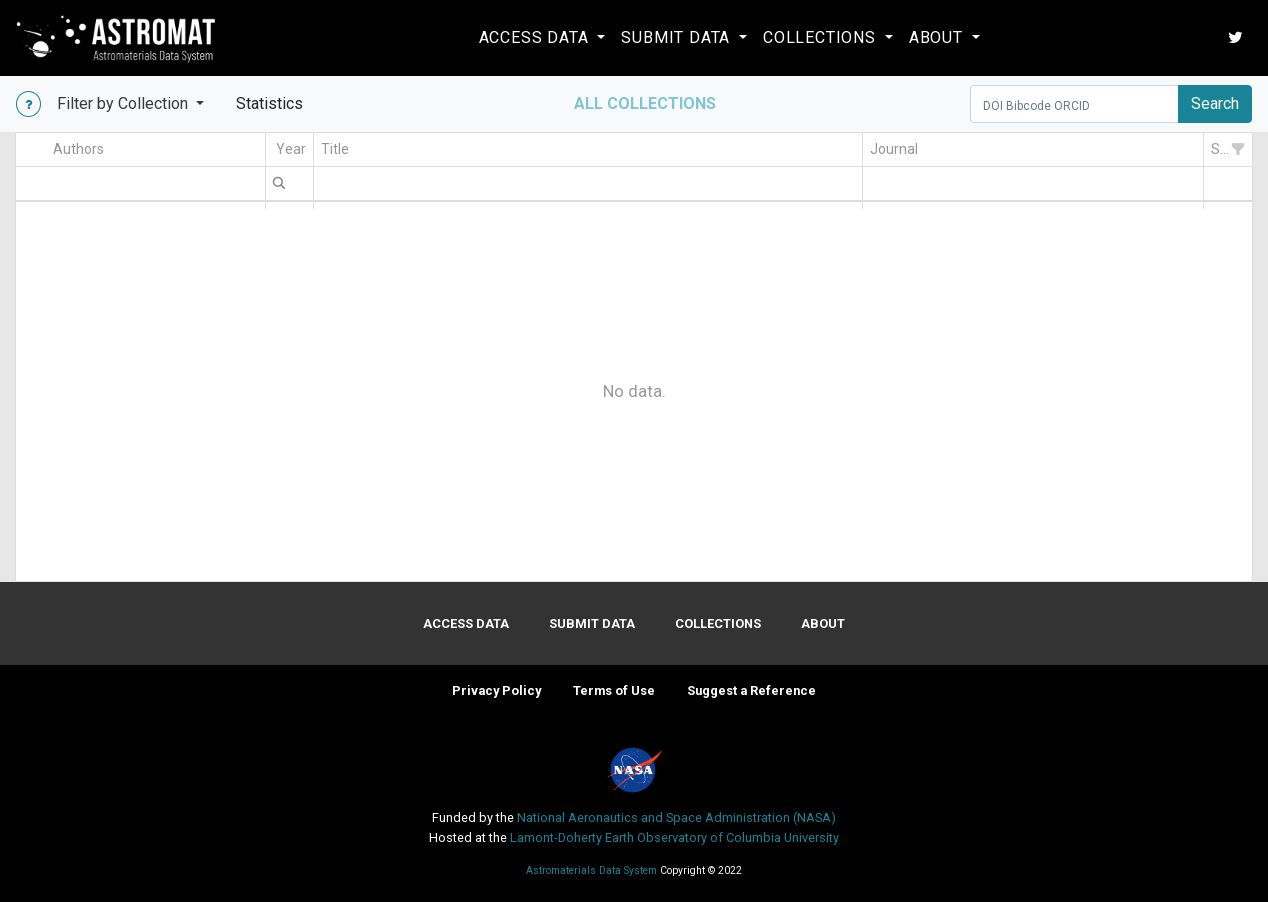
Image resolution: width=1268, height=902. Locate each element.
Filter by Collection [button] (124, 103)
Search (1215, 103)
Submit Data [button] (678, 37)
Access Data (466, 623)
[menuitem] (279, 181)
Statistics (277, 102)
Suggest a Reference (751, 690)
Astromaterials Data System (593, 870)
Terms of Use (614, 690)
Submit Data (592, 623)
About (823, 623)
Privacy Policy (496, 690)
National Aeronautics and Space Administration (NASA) (676, 817)
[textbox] (155, 183)
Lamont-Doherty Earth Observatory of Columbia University (674, 837)
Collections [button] (822, 37)
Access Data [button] (536, 37)
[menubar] (279, 181)
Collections (718, 623)
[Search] (1074, 104)
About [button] (938, 37)
